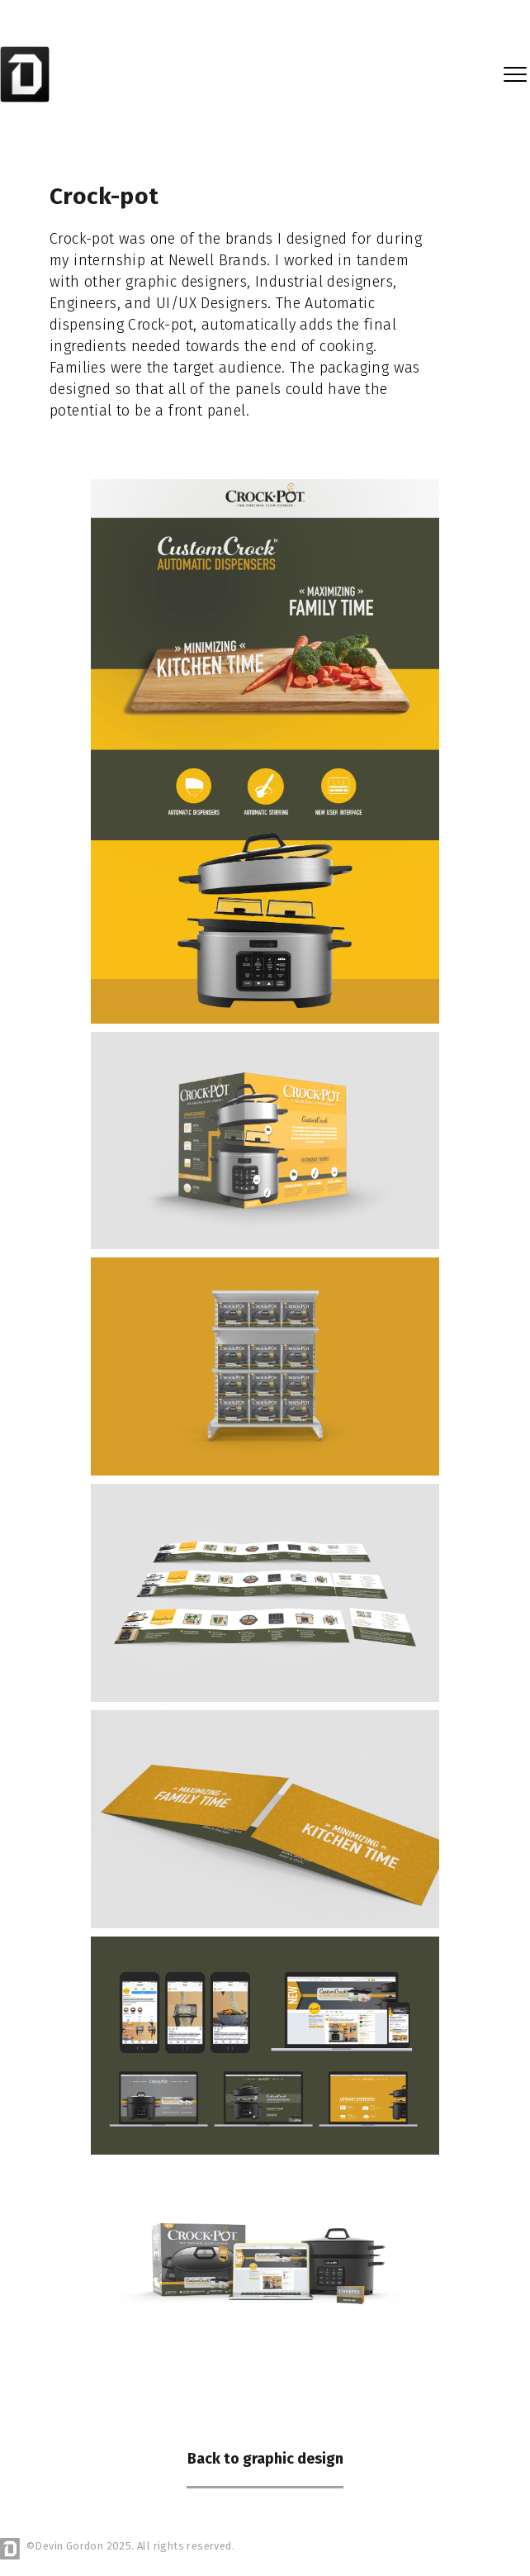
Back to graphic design (265, 2459)
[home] (28, 74)
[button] (515, 74)
